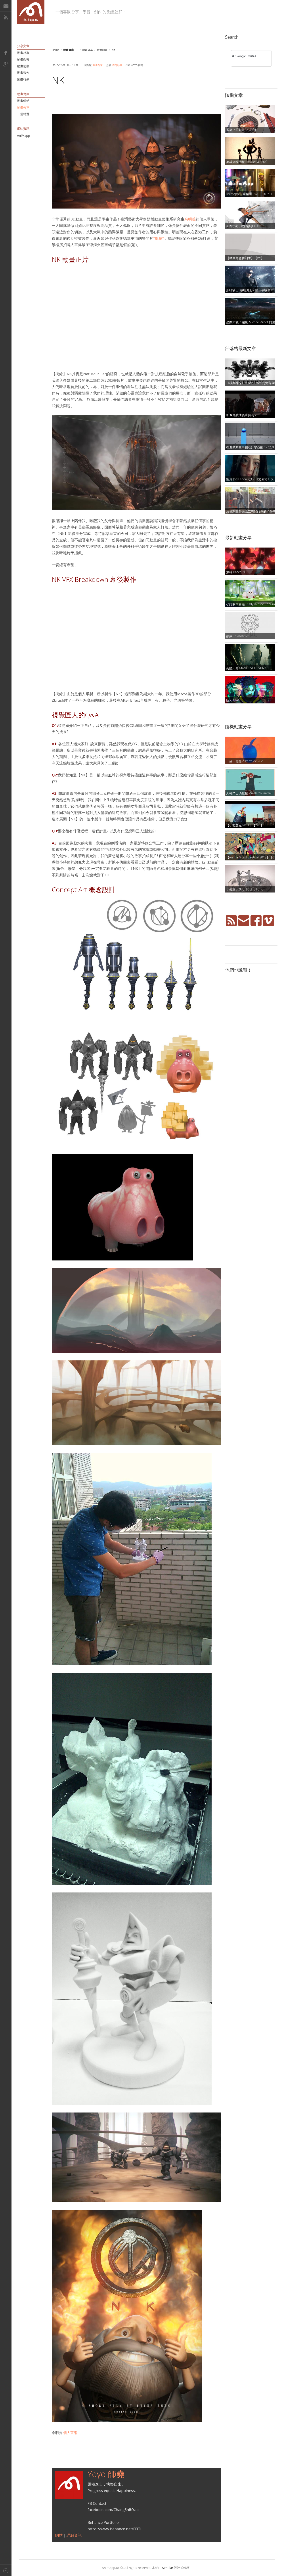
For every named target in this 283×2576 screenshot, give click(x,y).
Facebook (5, 52)
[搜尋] (245, 56)
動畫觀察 (23, 59)
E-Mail (5, 5)
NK (58, 80)
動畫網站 (23, 101)
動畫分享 (87, 50)
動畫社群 (23, 53)
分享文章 (23, 46)
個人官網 (70, 2432)
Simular (167, 2568)
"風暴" (158, 238)
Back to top (5, 2570)
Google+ (5, 64)
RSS (5, 17)
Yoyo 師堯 (106, 2474)
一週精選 (23, 114)
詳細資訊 (74, 2535)
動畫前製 (23, 66)
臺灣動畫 (102, 50)
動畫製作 (23, 73)
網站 (59, 2535)
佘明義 (190, 219)
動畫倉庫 (23, 94)
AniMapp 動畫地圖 (30, 12)
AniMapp (23, 135)
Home (55, 50)
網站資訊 (23, 128)
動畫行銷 (23, 79)
